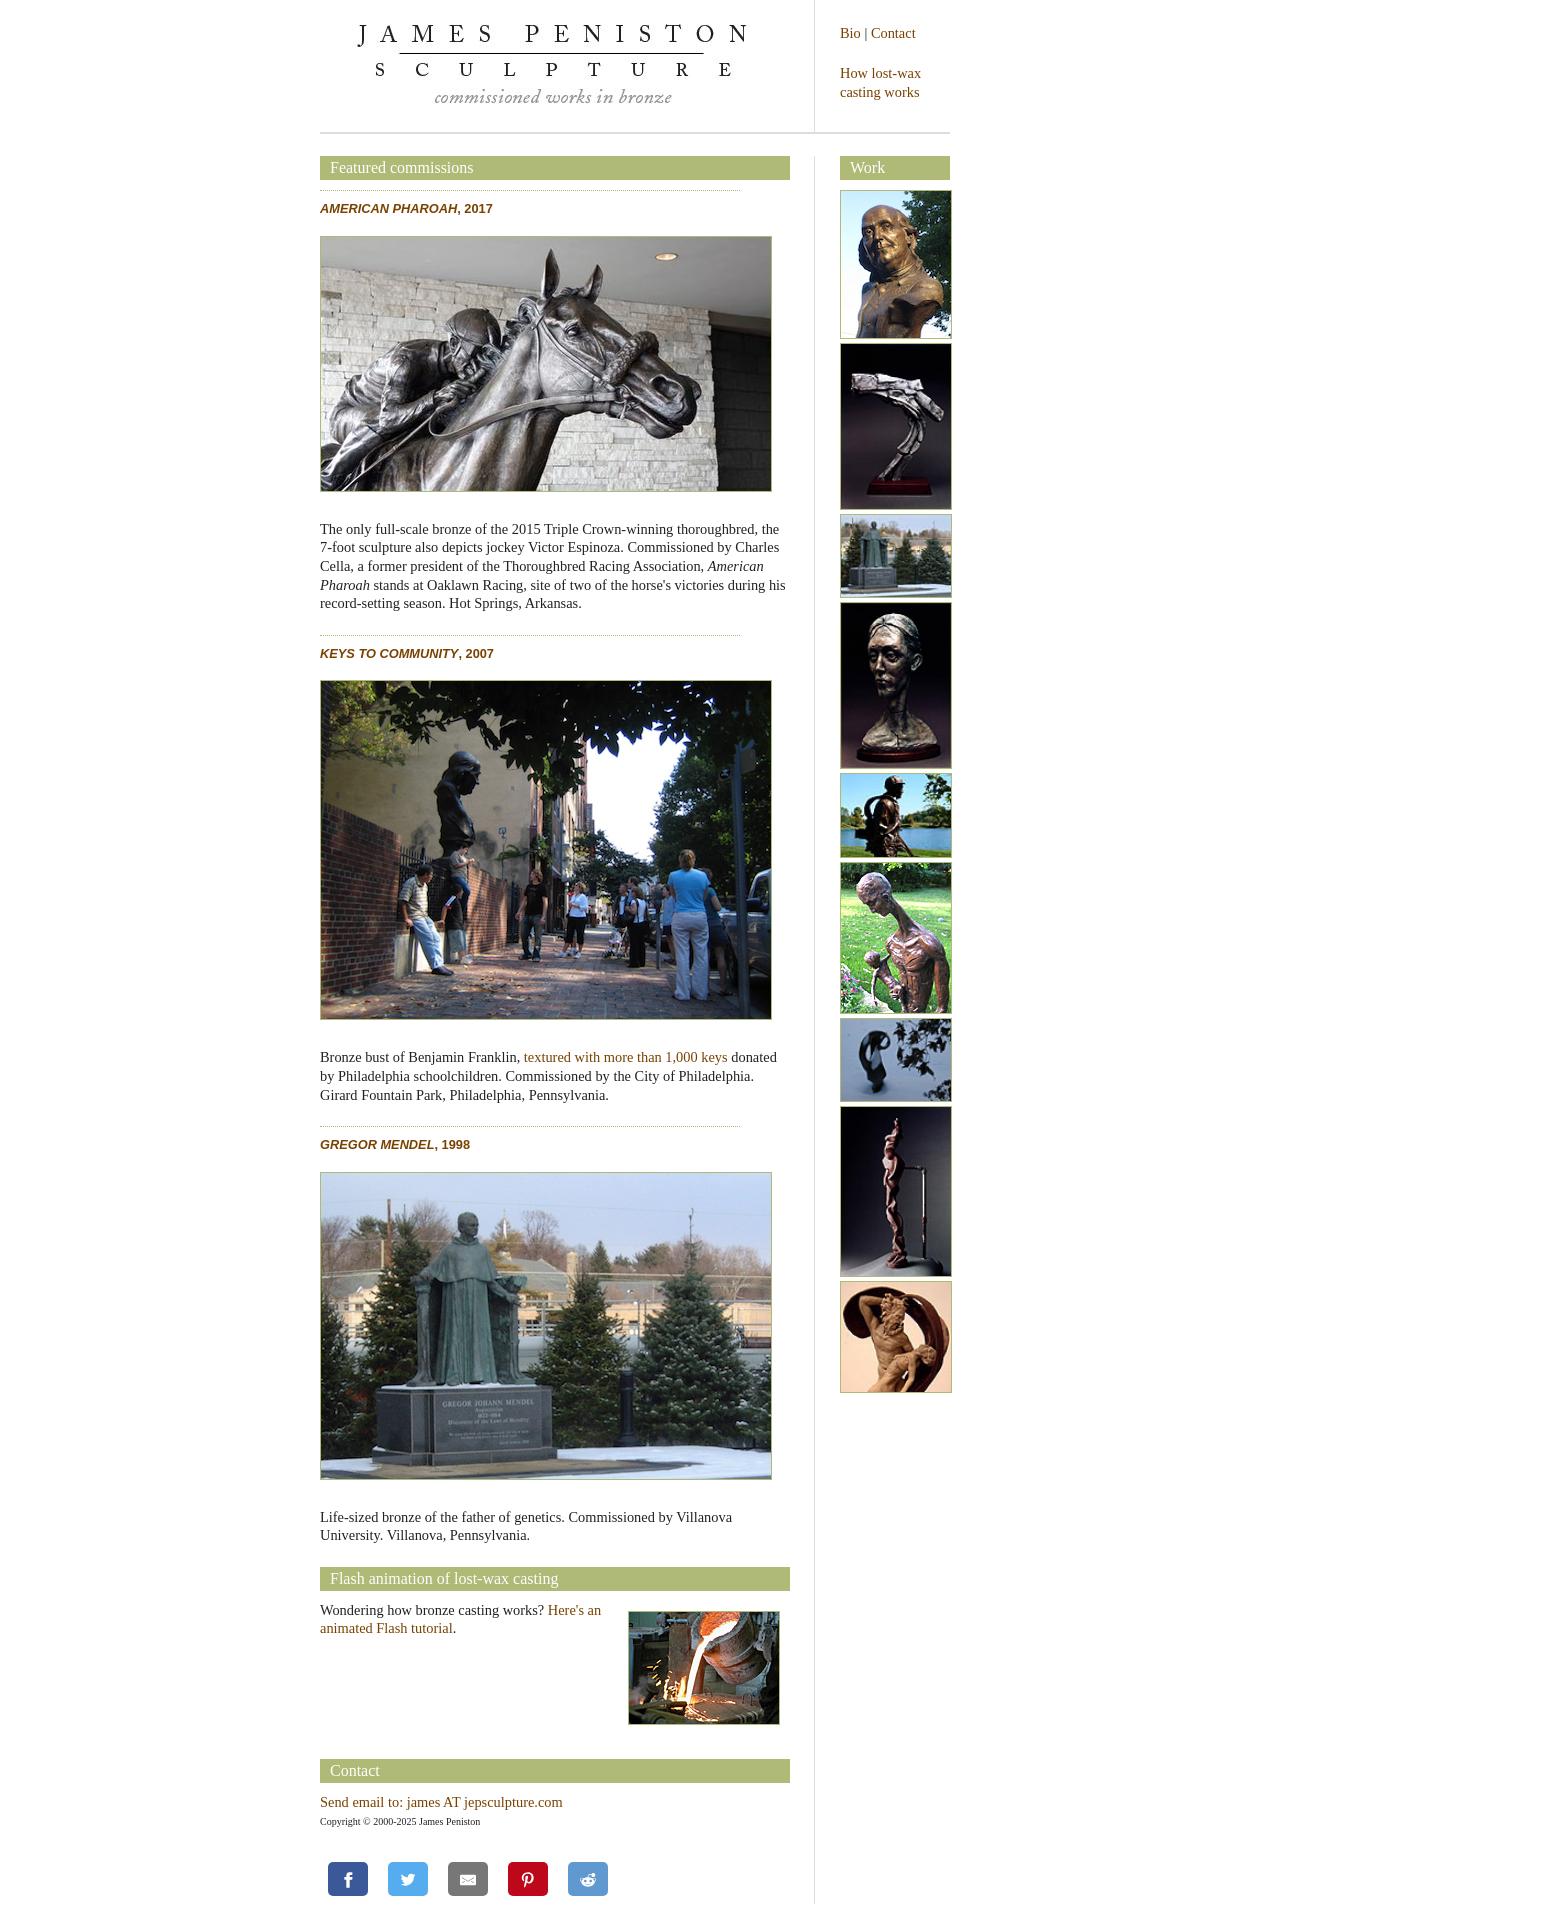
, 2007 (407, 653)
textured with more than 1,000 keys (626, 1057)
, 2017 (406, 208)
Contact (893, 33)
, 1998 (395, 1144)
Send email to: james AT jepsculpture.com (441, 1802)
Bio (850, 33)
